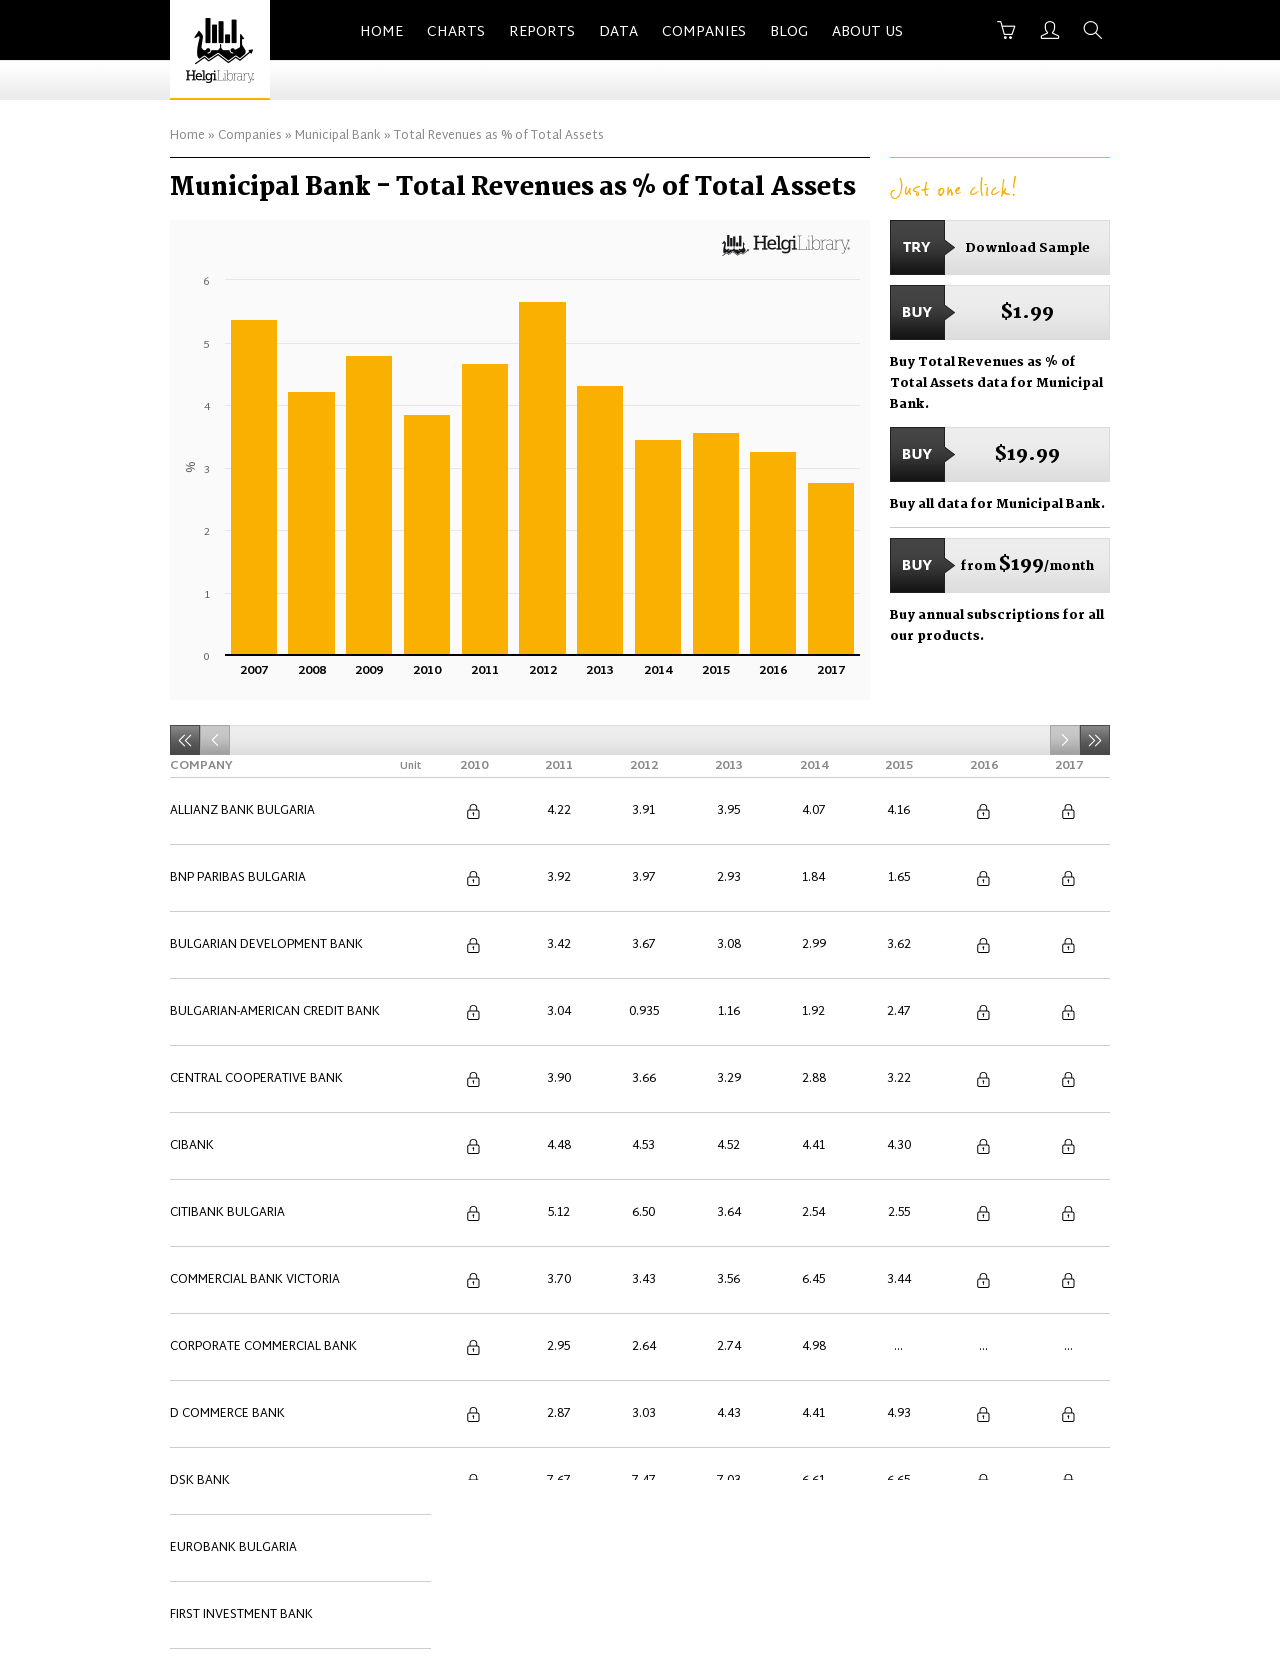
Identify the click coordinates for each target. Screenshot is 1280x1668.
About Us (867, 32)
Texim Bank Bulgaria (236, 1342)
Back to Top (1068, 1541)
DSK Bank (200, 1030)
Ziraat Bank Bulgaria (239, 1438)
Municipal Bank (338, 136)
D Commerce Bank (227, 1006)
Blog (789, 32)
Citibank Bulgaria (227, 934)
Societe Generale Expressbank (269, 1294)
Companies (704, 32)
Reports (542, 32)
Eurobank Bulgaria (233, 1054)
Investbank (207, 1150)
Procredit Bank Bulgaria (251, 1246)
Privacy (977, 1541)
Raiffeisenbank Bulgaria (248, 1270)
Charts (456, 32)
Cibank (192, 910)
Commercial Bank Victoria (255, 958)
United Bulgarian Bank (245, 1414)
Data (618, 32)
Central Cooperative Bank (256, 886)
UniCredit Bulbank (230, 1390)
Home (381, 32)
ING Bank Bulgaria (229, 1102)
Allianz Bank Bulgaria (242, 790)
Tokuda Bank (213, 1366)
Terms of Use (882, 1541)
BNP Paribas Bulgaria (238, 814)
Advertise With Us (757, 1541)
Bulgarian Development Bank (266, 838)
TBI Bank (197, 1318)
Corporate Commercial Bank (263, 982)
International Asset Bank (254, 1126)
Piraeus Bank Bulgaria (242, 1222)
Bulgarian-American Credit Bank (275, 862)
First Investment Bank (241, 1078)
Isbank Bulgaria (222, 1174)
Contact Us (636, 1541)
